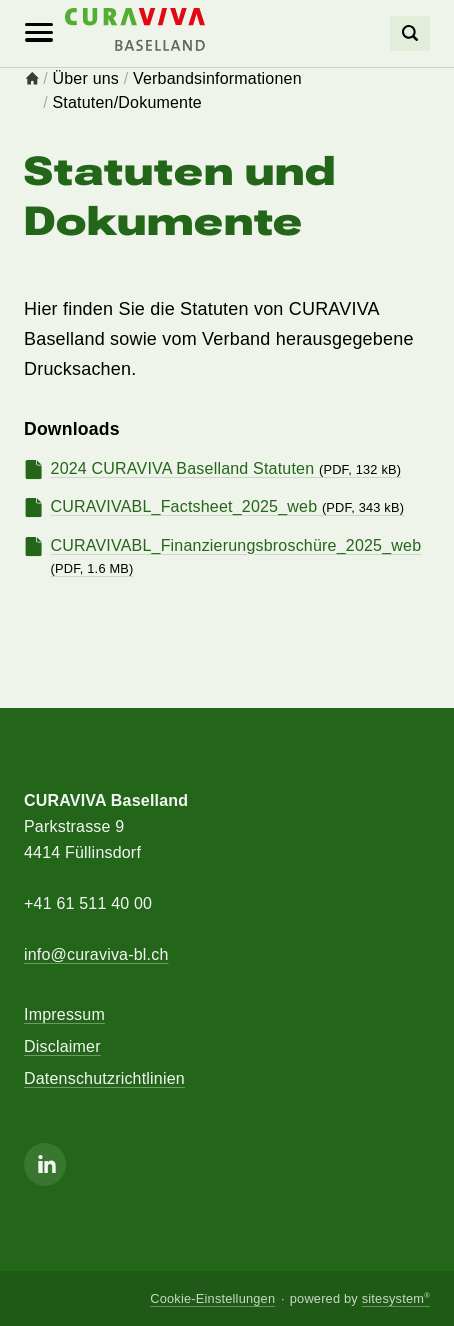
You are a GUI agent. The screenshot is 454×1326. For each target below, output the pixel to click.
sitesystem (396, 1298)
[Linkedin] (45, 1164)
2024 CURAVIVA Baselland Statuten (226, 468)
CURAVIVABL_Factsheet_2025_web (228, 506)
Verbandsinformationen (217, 78)
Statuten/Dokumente (127, 102)
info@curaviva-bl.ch (96, 954)
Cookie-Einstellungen (212, 1298)
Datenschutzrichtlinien (104, 1078)
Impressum (64, 1014)
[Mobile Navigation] (39, 33)
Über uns (86, 78)
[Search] (410, 33)
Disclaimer (62, 1046)
